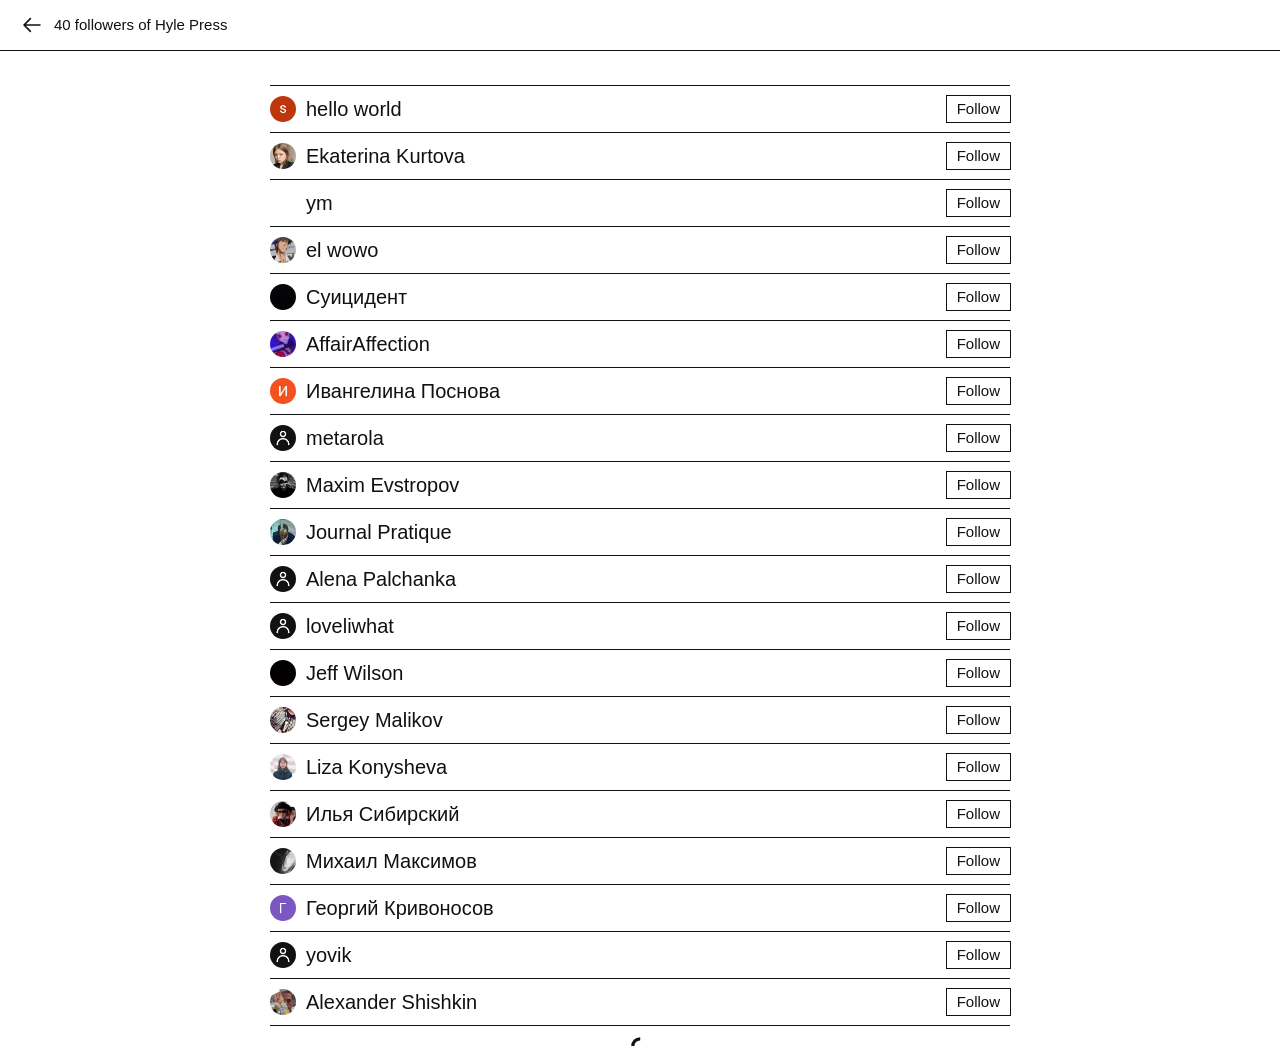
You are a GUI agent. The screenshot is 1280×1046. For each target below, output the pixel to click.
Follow (978, 108)
